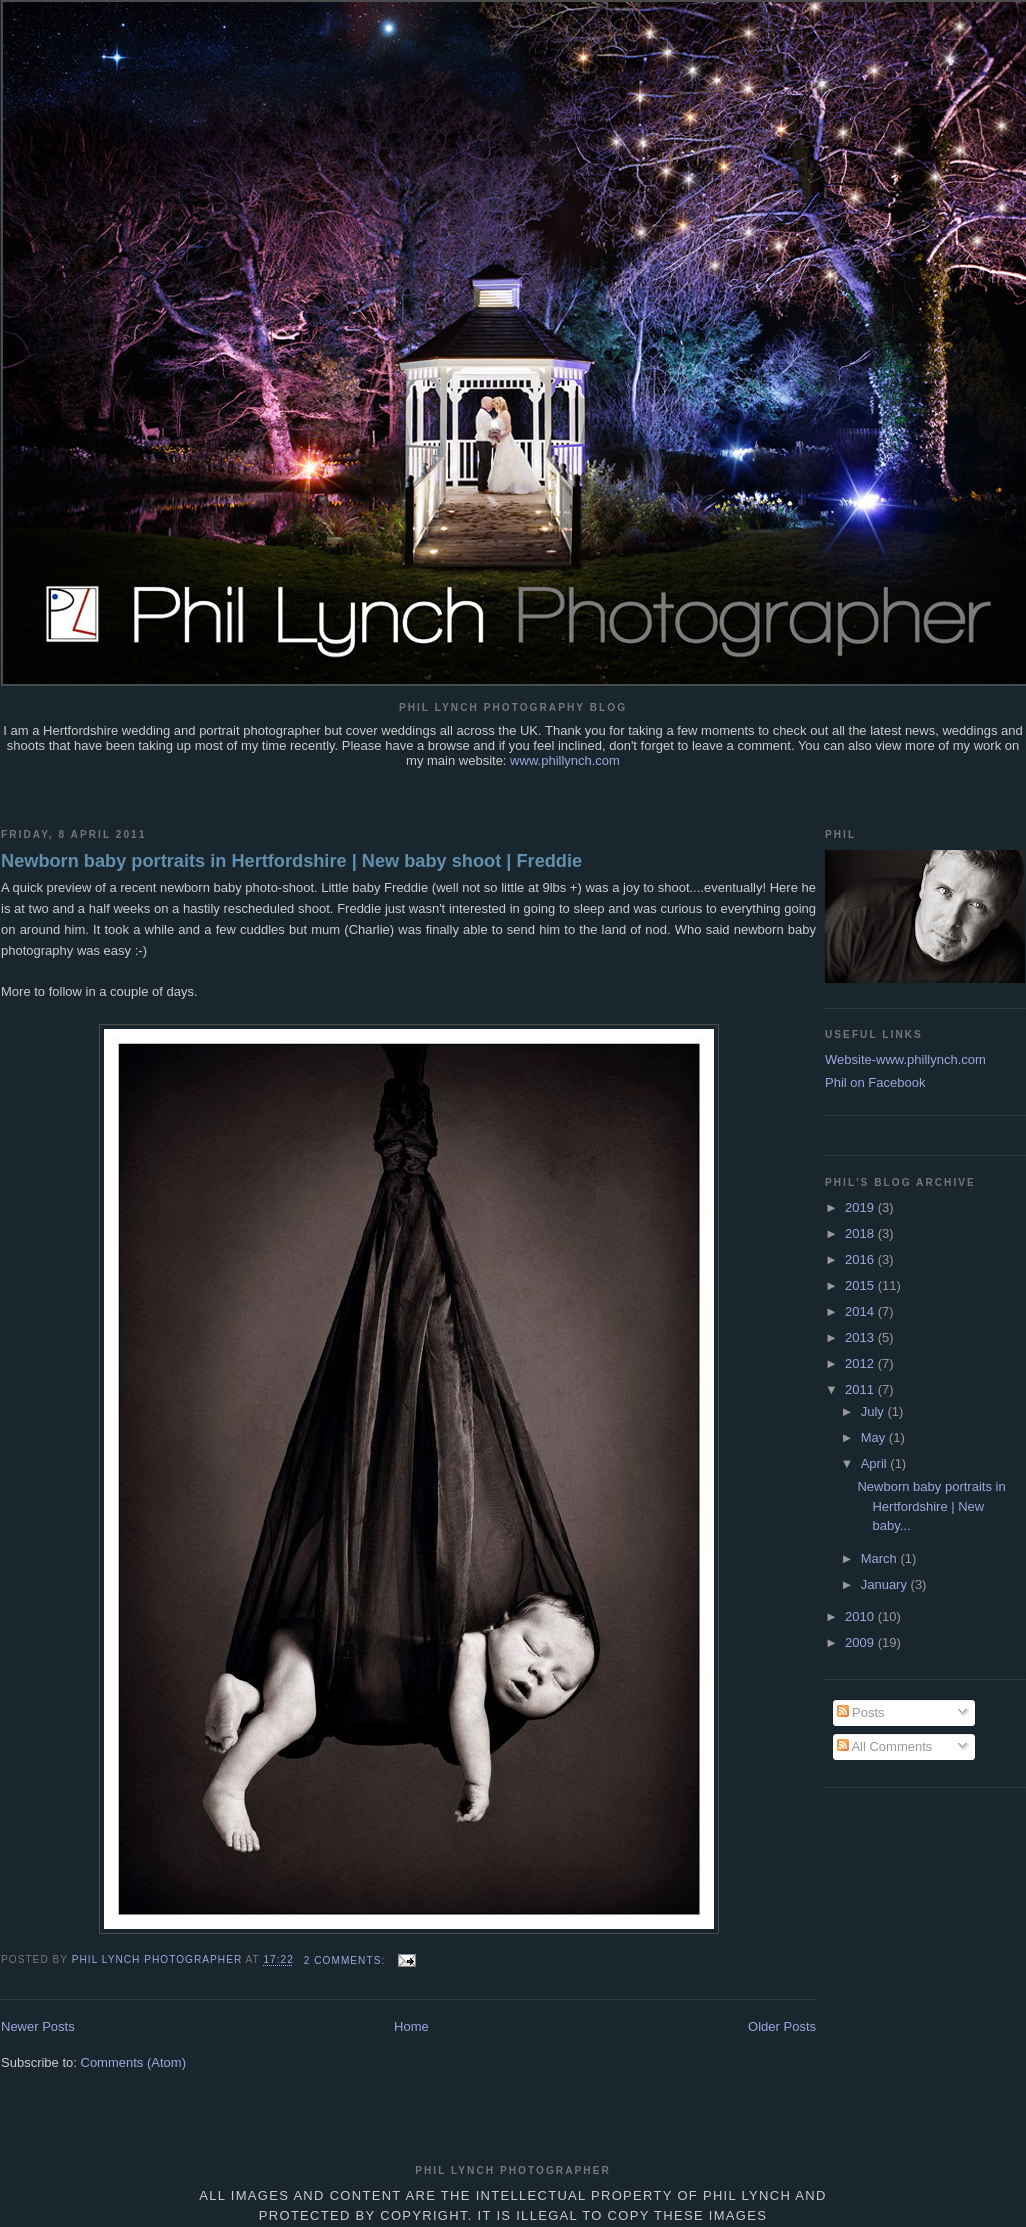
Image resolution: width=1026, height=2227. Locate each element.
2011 (861, 1389)
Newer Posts (38, 2026)
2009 (861, 1642)
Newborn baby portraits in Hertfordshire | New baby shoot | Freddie (291, 861)
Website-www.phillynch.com (905, 1059)
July (874, 1411)
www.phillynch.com (565, 760)
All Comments (885, 1746)
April (876, 1463)
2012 (861, 1363)
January (886, 1584)
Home (411, 2026)
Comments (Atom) (133, 2062)
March (881, 1558)
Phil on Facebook (875, 1082)
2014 (861, 1311)
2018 (861, 1233)
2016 (861, 1259)
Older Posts (782, 2026)
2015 (861, 1285)
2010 (861, 1616)
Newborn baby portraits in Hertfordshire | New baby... (931, 1506)
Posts (861, 1712)
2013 (861, 1337)
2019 (861, 1207)
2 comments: (346, 1960)
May (875, 1437)
